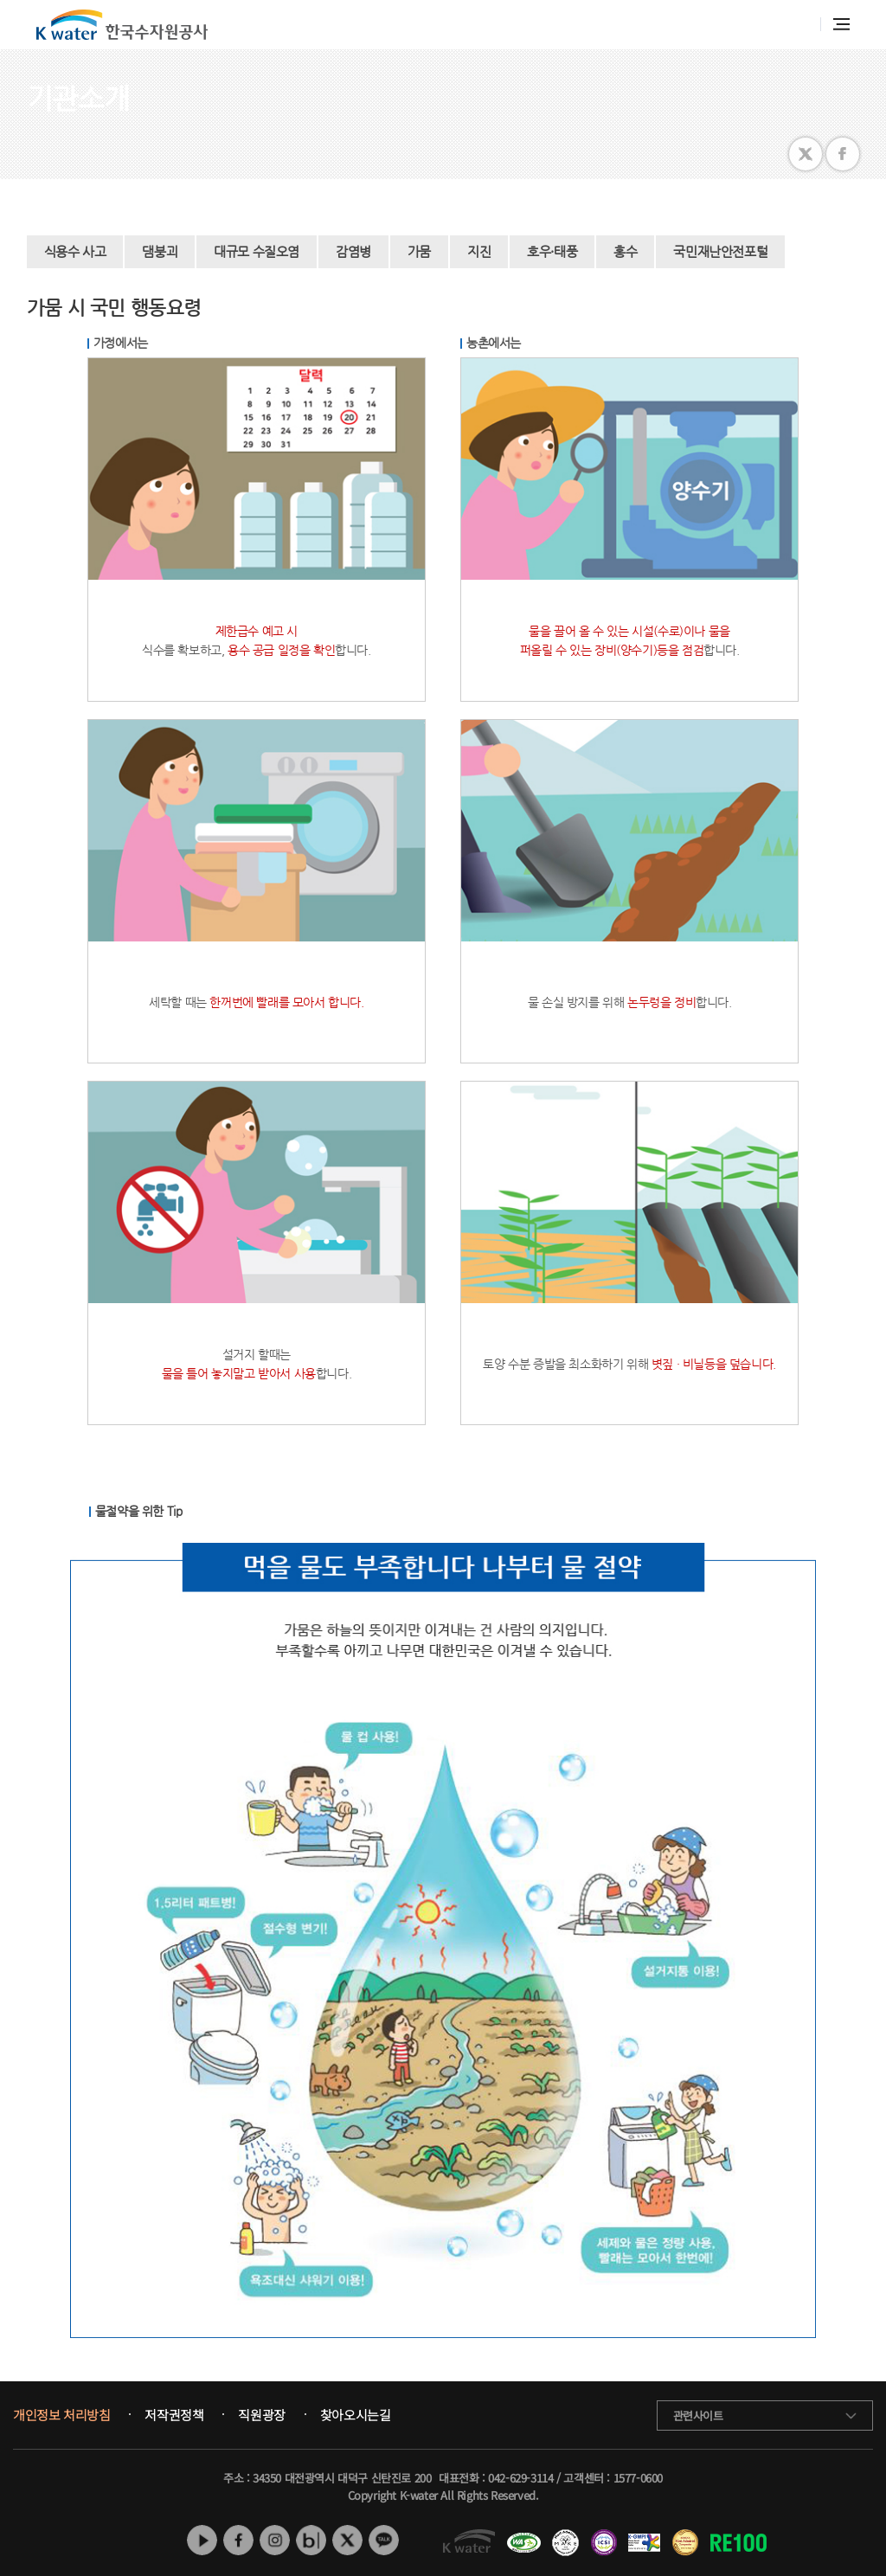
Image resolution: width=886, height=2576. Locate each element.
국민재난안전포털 (720, 251)
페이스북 (238, 2540)
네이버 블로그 (311, 2540)
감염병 (353, 251)
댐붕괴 (159, 251)
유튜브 (202, 2540)
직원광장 (261, 2415)
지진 (479, 251)
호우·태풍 (552, 251)
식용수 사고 (75, 251)
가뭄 (419, 251)
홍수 (625, 251)
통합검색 (798, 25)
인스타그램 (275, 2540)
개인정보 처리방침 (61, 2415)
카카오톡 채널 (384, 2540)
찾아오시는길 (355, 2415)
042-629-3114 (520, 2478)
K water (122, 24)
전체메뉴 (841, 24)
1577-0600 (638, 2478)
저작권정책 (173, 2415)
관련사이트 (698, 2415)
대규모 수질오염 (256, 251)
